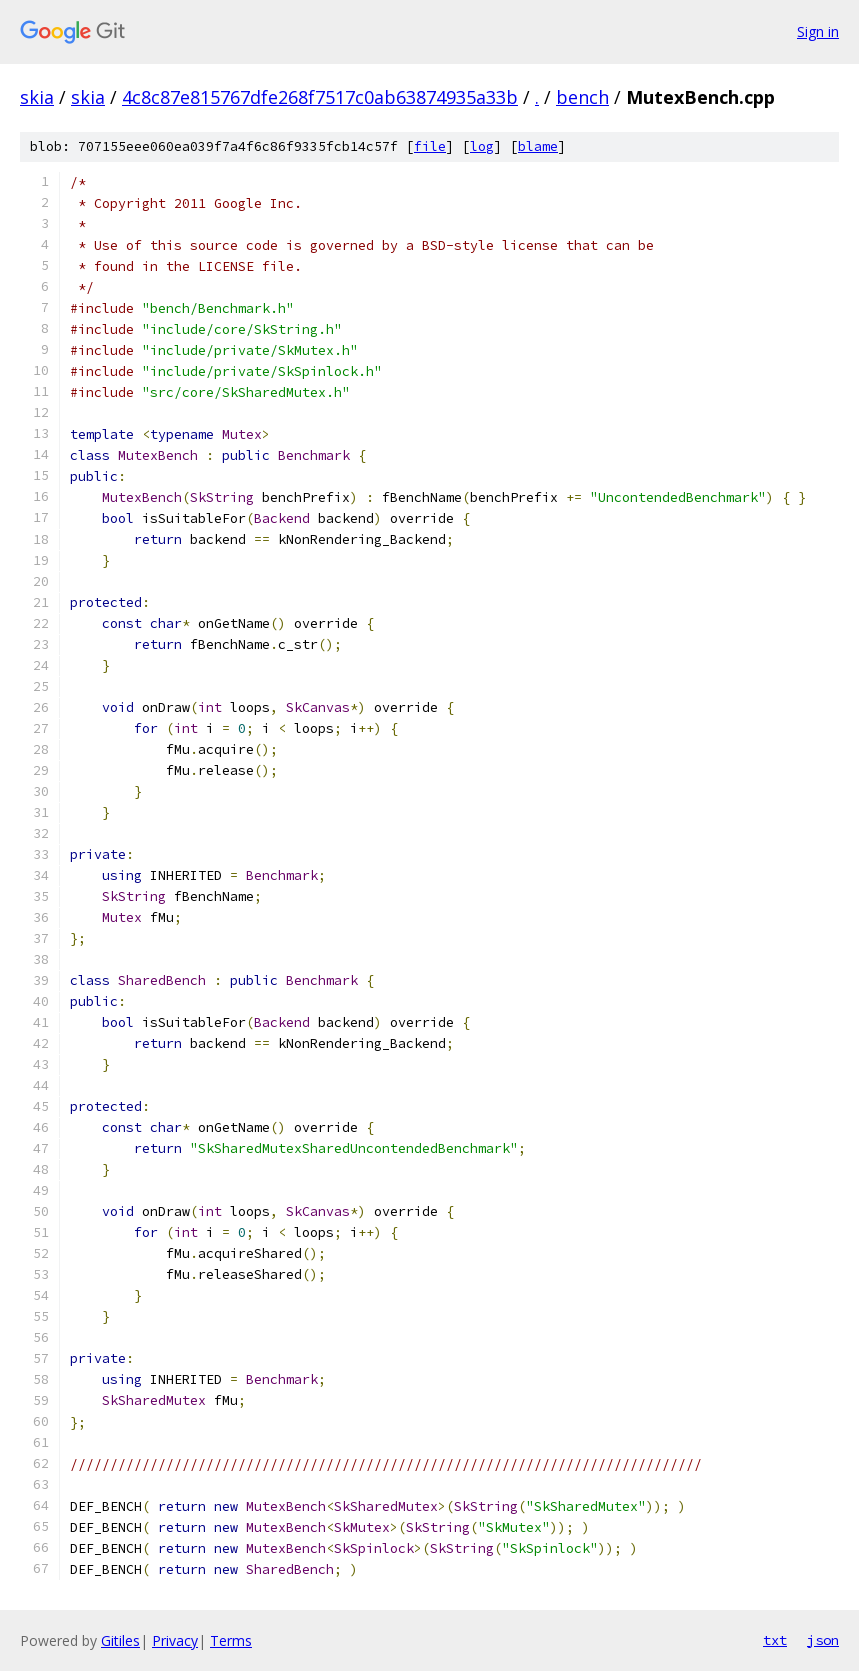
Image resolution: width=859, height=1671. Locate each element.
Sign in (818, 31)
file (430, 146)
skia (37, 97)
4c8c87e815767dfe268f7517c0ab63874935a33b (320, 97)
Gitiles (120, 1640)
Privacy (175, 1640)
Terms (231, 1640)
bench (582, 97)
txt (775, 1640)
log (482, 146)
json (823, 1640)
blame (538, 146)
